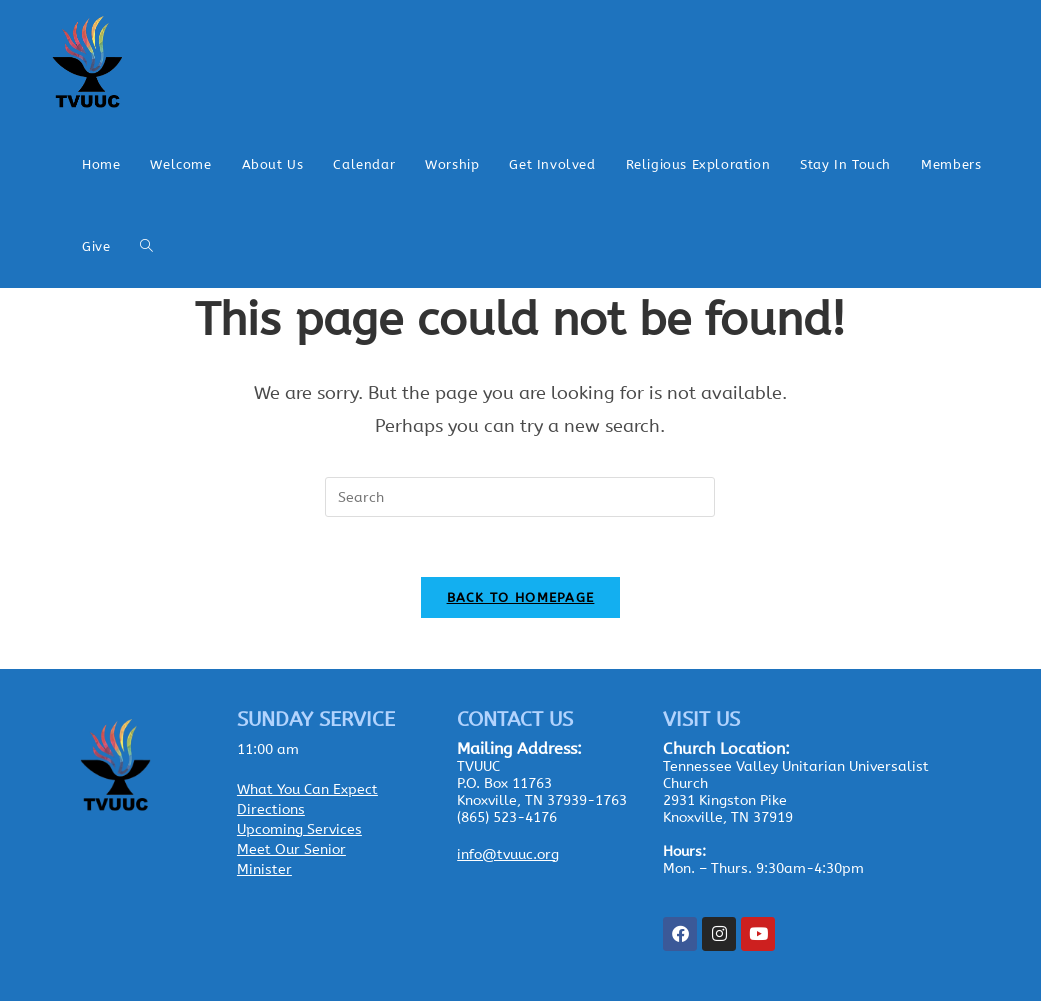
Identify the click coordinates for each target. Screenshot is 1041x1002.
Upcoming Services (299, 830)
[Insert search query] (520, 497)
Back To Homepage (521, 598)
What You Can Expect (307, 790)
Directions (271, 810)
